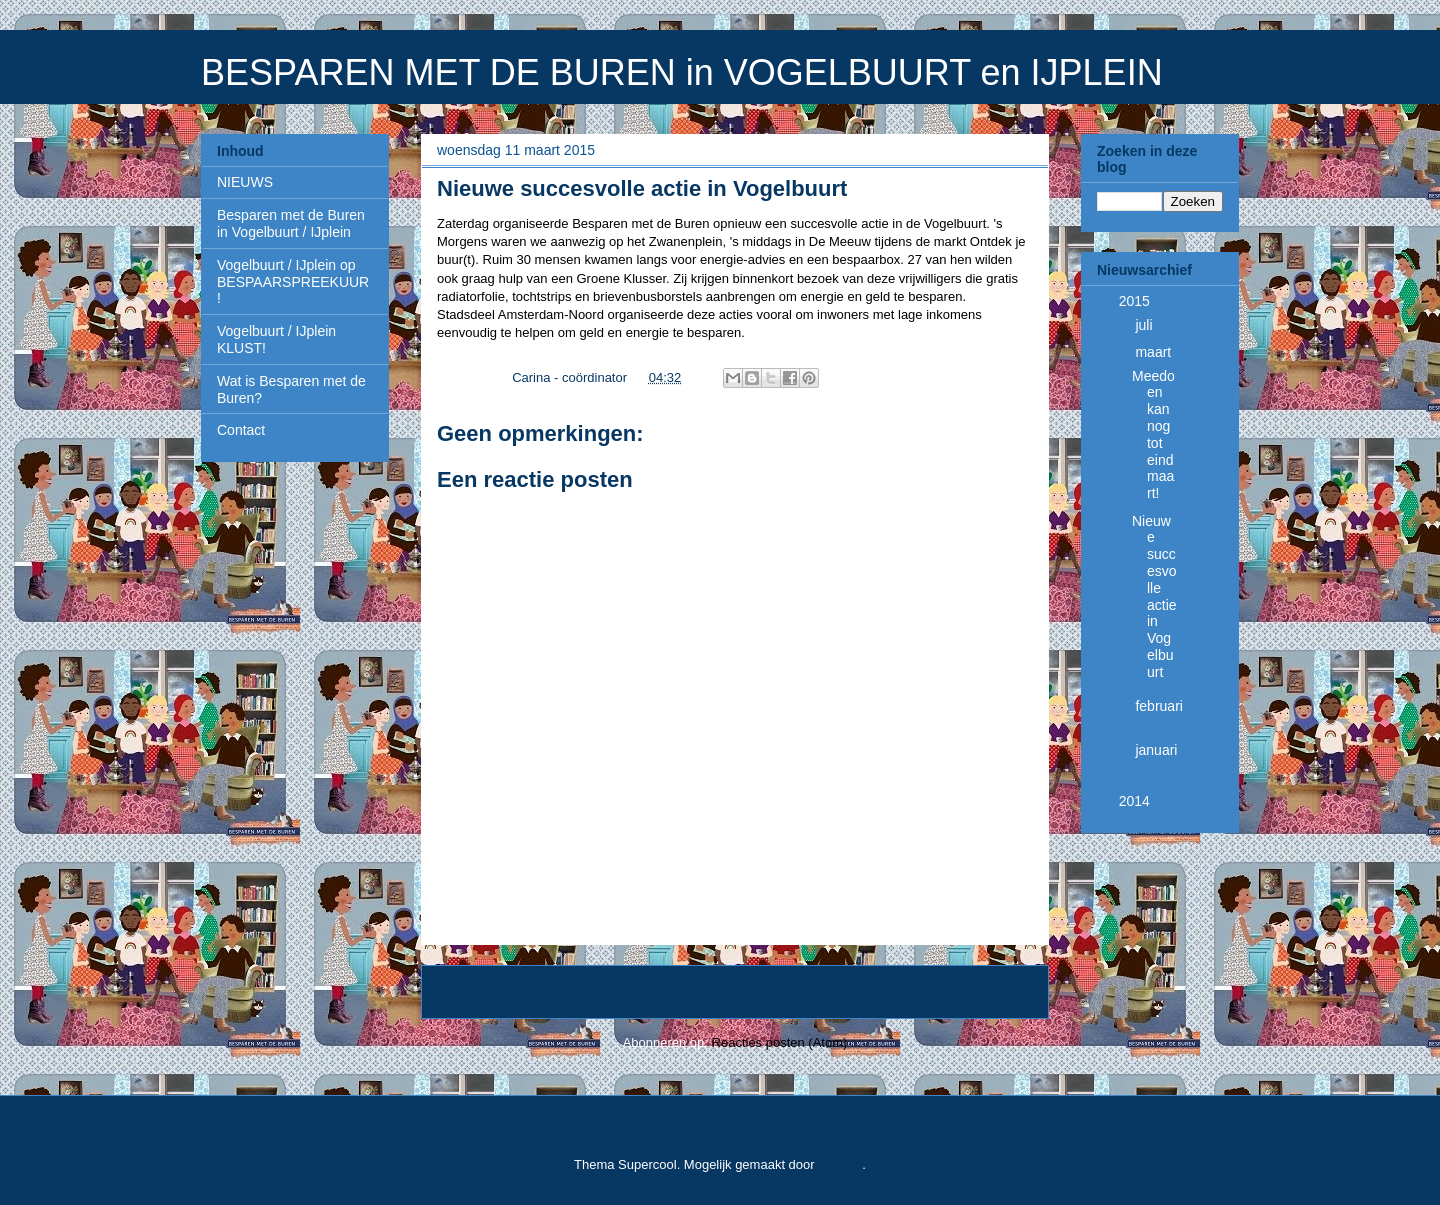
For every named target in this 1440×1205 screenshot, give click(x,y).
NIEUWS (245, 182)
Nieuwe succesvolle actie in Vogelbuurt (1154, 596)
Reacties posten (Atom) (780, 1042)
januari (1156, 750)
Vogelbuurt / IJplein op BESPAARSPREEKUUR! (293, 282)
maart (1155, 352)
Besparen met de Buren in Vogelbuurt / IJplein (291, 223)
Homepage (742, 991)
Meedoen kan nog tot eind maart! (1153, 435)
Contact (241, 430)
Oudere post (990, 991)
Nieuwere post (487, 991)
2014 (1136, 801)
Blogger (840, 1164)
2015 (1136, 301)
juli (1145, 325)
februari (1158, 706)
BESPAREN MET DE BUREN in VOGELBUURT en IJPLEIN (682, 72)
